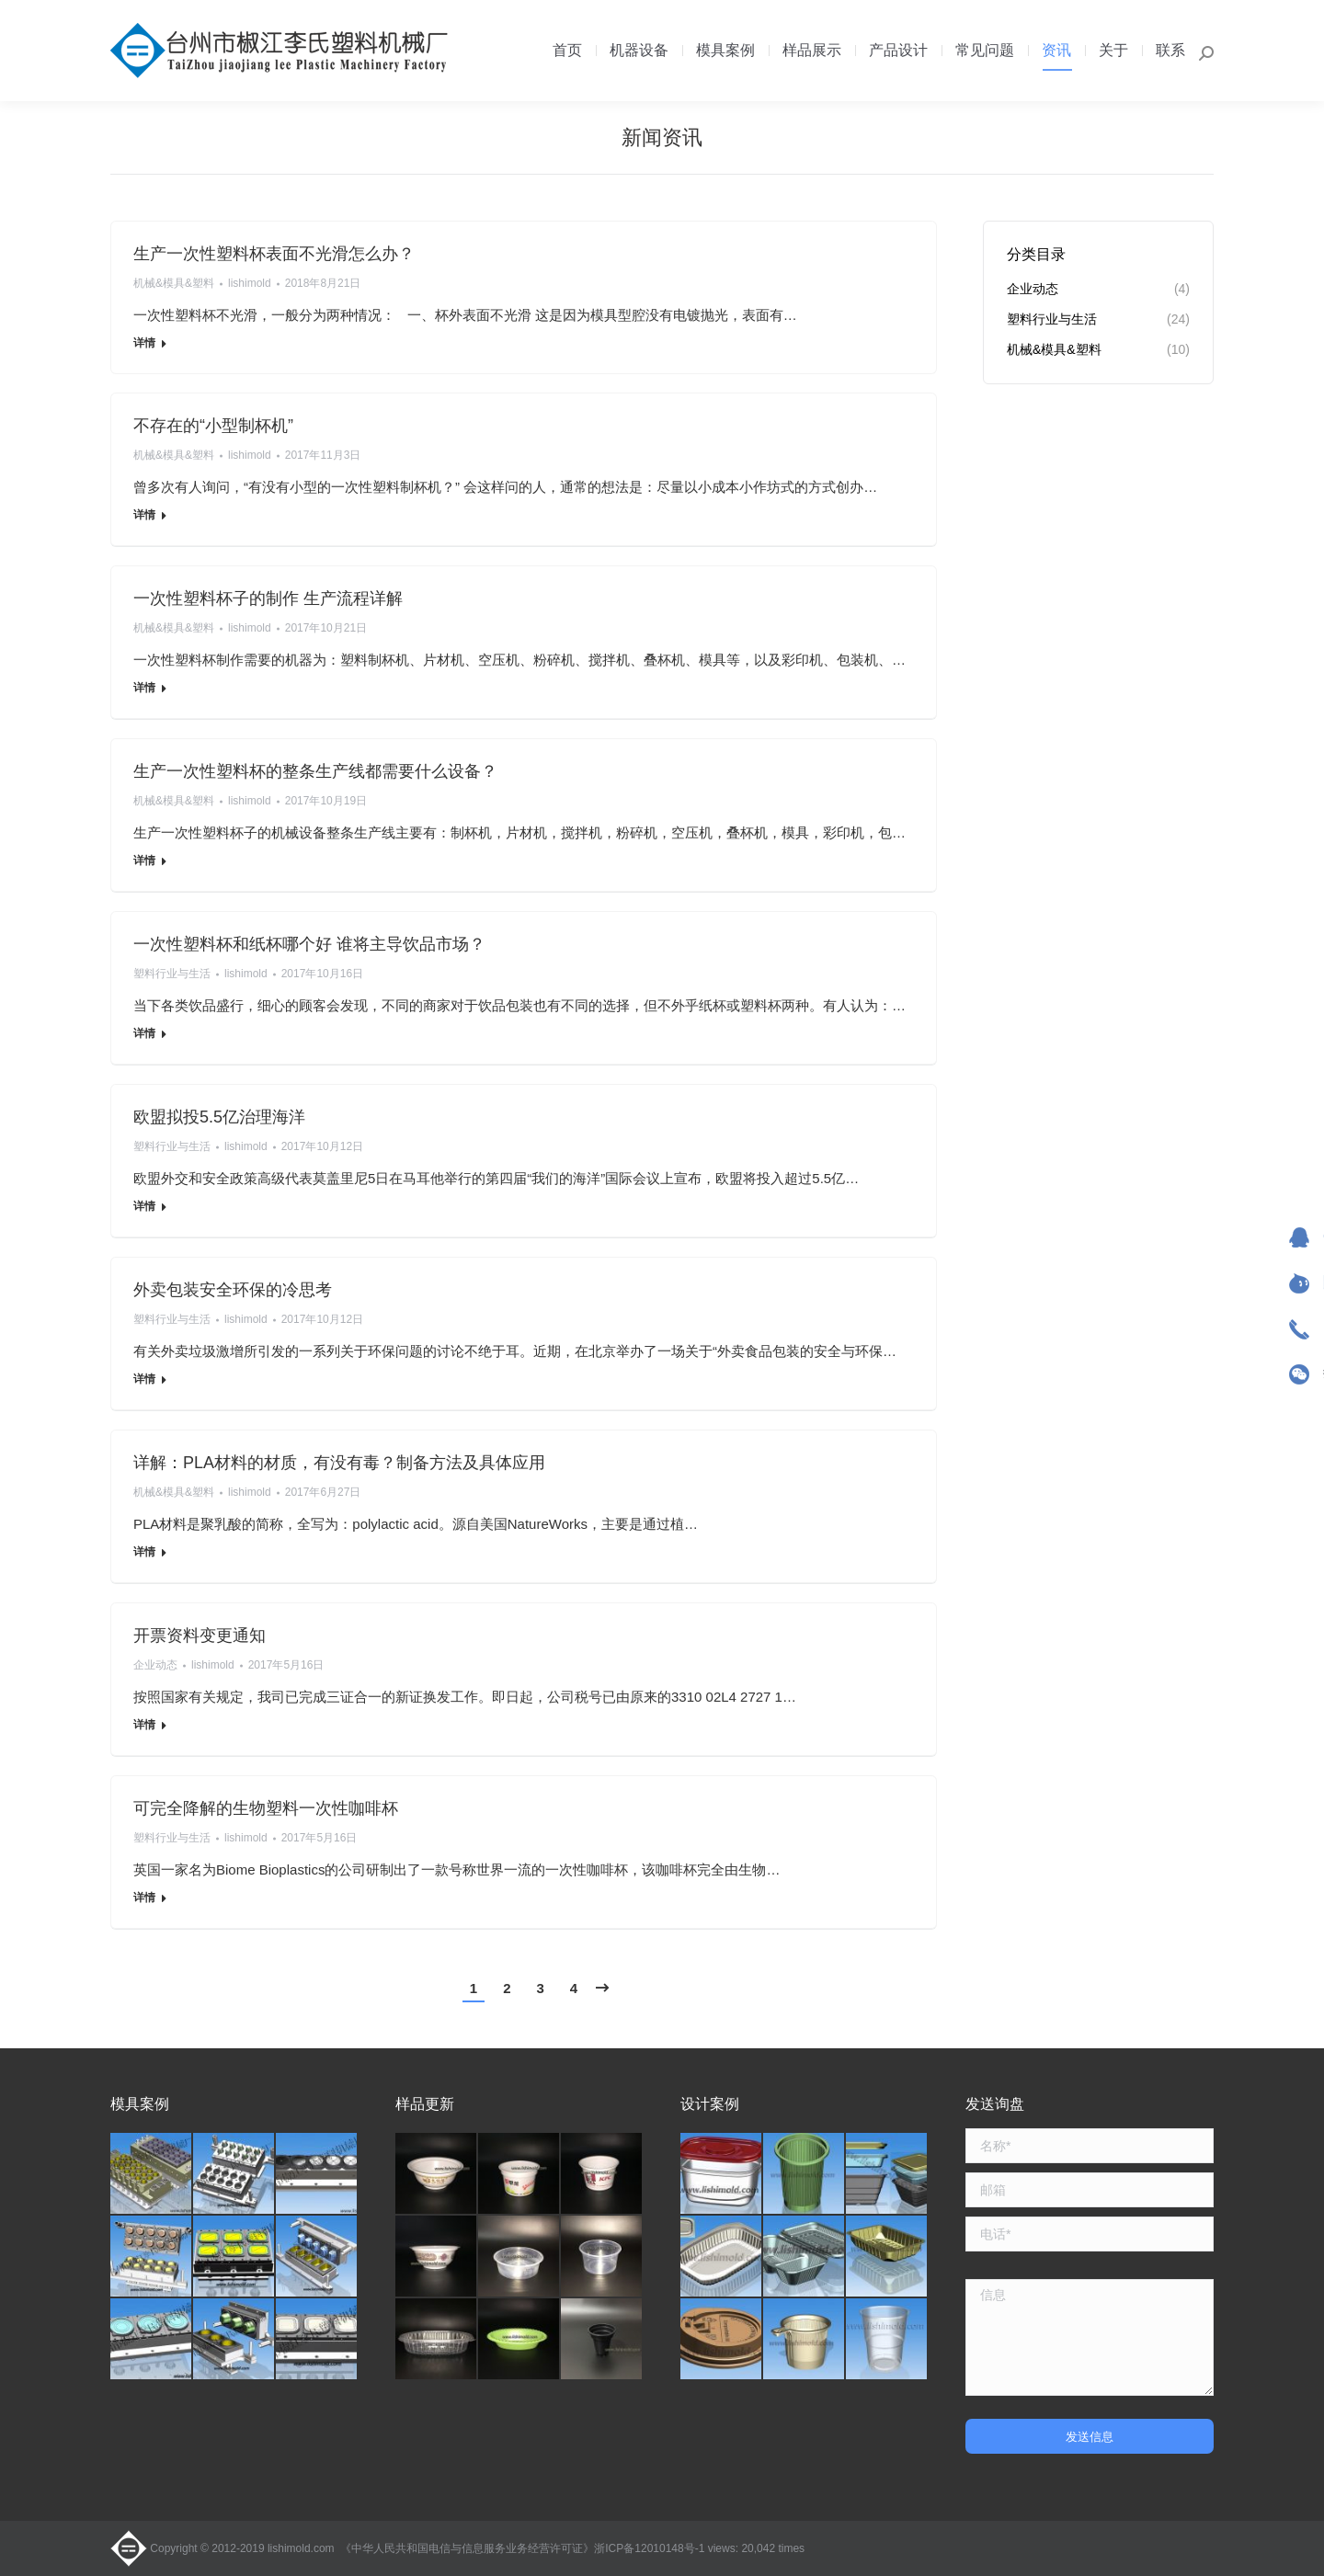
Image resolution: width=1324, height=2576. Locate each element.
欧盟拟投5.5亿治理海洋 (219, 1117)
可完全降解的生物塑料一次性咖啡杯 (265, 1808)
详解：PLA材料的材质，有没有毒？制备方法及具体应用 (339, 1462)
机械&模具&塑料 (173, 283)
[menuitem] (567, 50)
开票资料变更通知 (199, 1635)
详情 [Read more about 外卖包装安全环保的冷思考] (144, 1379)
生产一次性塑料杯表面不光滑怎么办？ (274, 254)
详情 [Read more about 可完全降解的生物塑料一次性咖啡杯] (144, 1897)
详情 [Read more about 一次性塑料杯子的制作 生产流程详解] (144, 687)
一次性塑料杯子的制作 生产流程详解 (268, 598)
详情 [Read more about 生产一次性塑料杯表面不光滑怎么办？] (144, 342)
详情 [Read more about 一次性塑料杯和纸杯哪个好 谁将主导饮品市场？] (144, 1033)
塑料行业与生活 (172, 973)
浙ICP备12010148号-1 (649, 2548)
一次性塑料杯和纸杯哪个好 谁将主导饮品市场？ (309, 944)
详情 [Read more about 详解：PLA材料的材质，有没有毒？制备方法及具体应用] (144, 1551)
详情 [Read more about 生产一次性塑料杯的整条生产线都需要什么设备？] (144, 860)
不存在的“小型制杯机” (213, 425)
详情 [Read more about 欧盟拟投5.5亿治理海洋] (144, 1206)
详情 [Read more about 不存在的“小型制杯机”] (144, 514)
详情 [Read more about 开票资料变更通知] (144, 1724)
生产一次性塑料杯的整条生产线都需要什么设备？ (315, 771)
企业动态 (155, 1664)
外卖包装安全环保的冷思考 (232, 1290)
